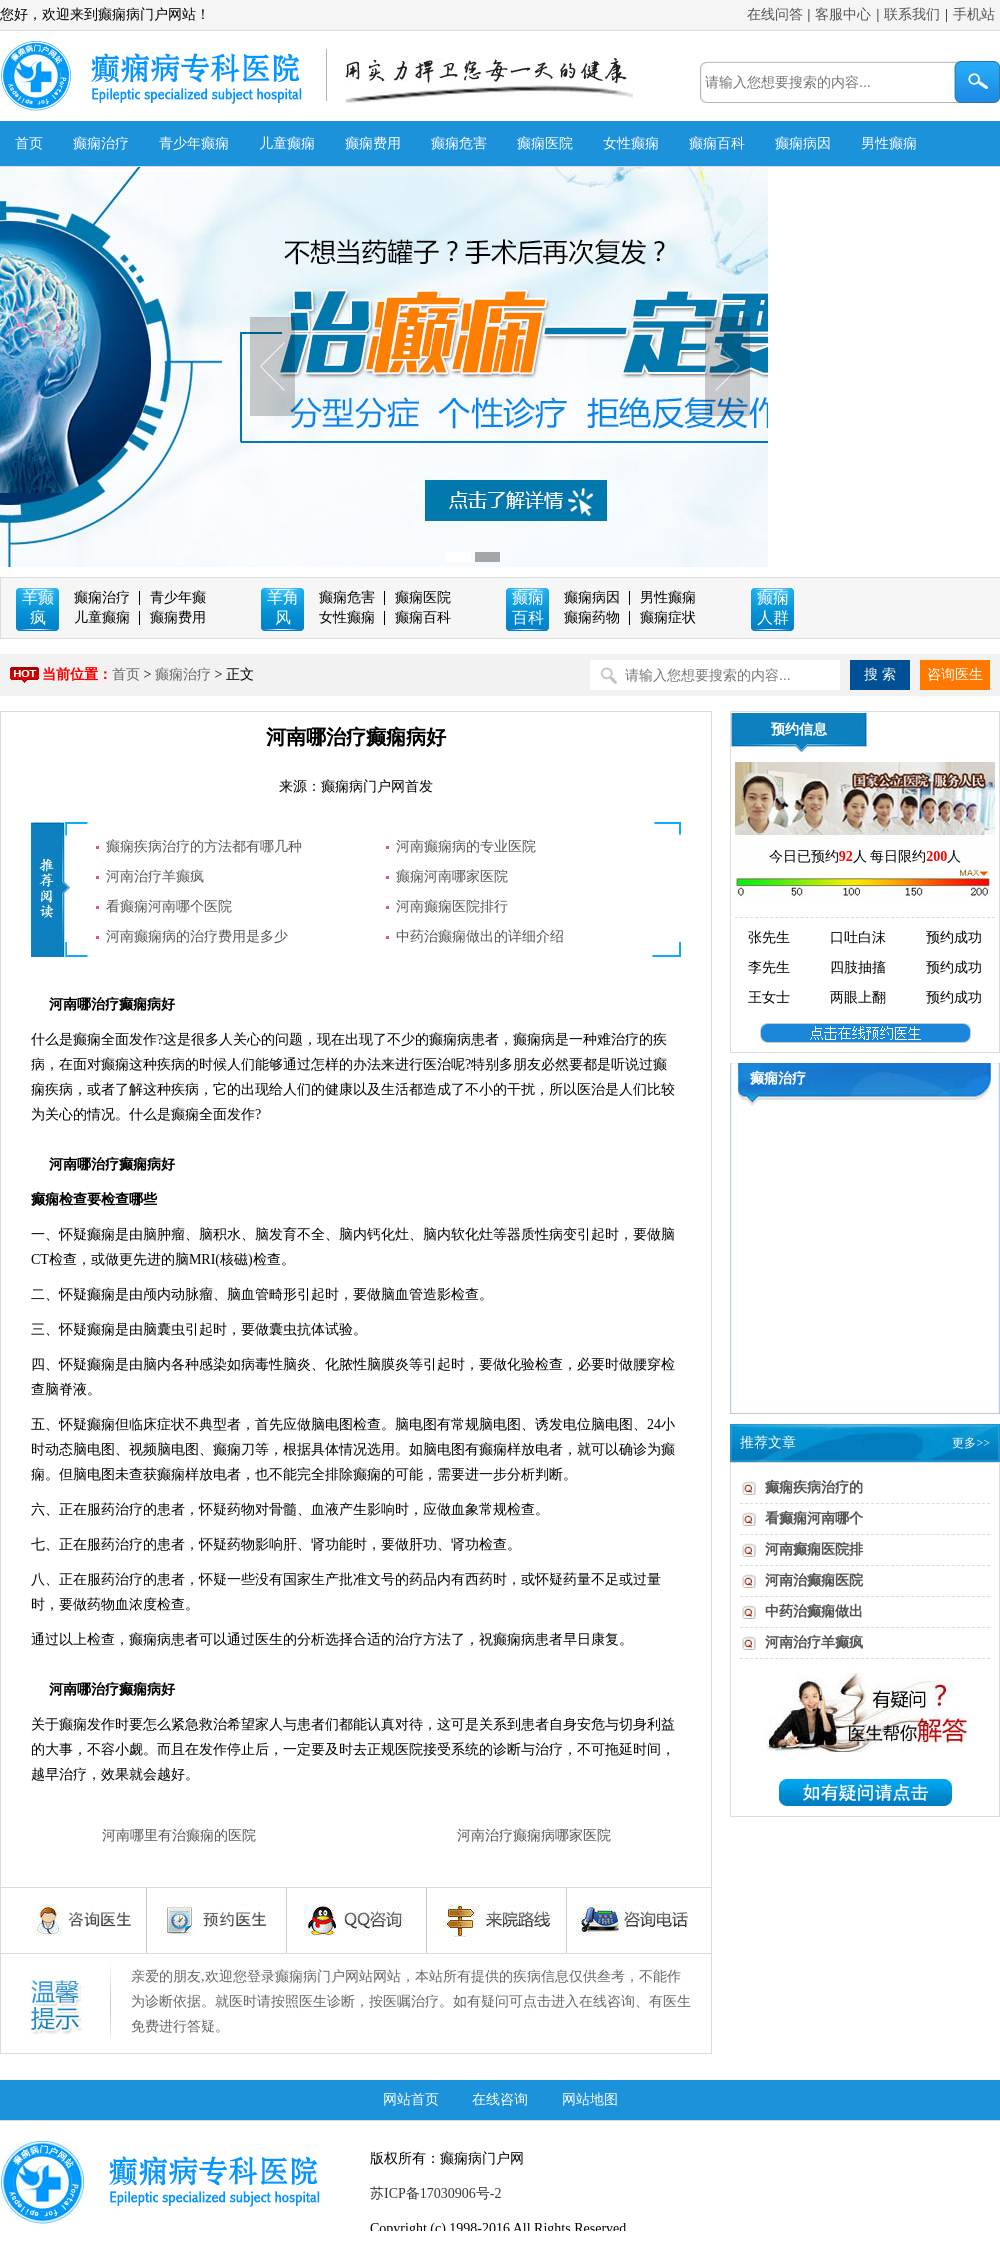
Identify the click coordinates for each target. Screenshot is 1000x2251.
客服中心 (843, 14)
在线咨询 (500, 2099)
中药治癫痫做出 (814, 1611)
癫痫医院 (545, 143)
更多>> (971, 1443)
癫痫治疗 (101, 143)
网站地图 (590, 2099)
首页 (29, 143)
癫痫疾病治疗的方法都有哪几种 (204, 846)
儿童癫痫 (287, 143)
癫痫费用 (373, 143)
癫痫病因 (803, 143)
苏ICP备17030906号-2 (435, 2193)
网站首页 (411, 2099)
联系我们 (912, 14)
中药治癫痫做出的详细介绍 (480, 936)
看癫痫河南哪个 (814, 1518)
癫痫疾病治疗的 (814, 1487)
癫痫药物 (592, 617)
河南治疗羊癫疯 (155, 876)
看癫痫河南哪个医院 (169, 906)
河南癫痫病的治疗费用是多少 (197, 936)
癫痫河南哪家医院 (452, 876)
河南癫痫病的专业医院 (466, 846)
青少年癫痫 (194, 143)
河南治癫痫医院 (814, 1580)
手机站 (974, 14)
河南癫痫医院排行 (452, 906)
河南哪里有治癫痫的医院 (179, 1835)
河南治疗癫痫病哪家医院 (534, 1835)
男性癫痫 (889, 143)
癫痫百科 (717, 143)
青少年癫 (178, 597)
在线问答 (775, 14)
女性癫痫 (631, 143)
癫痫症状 (668, 617)
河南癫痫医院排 (814, 1549)
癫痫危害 (459, 143)
